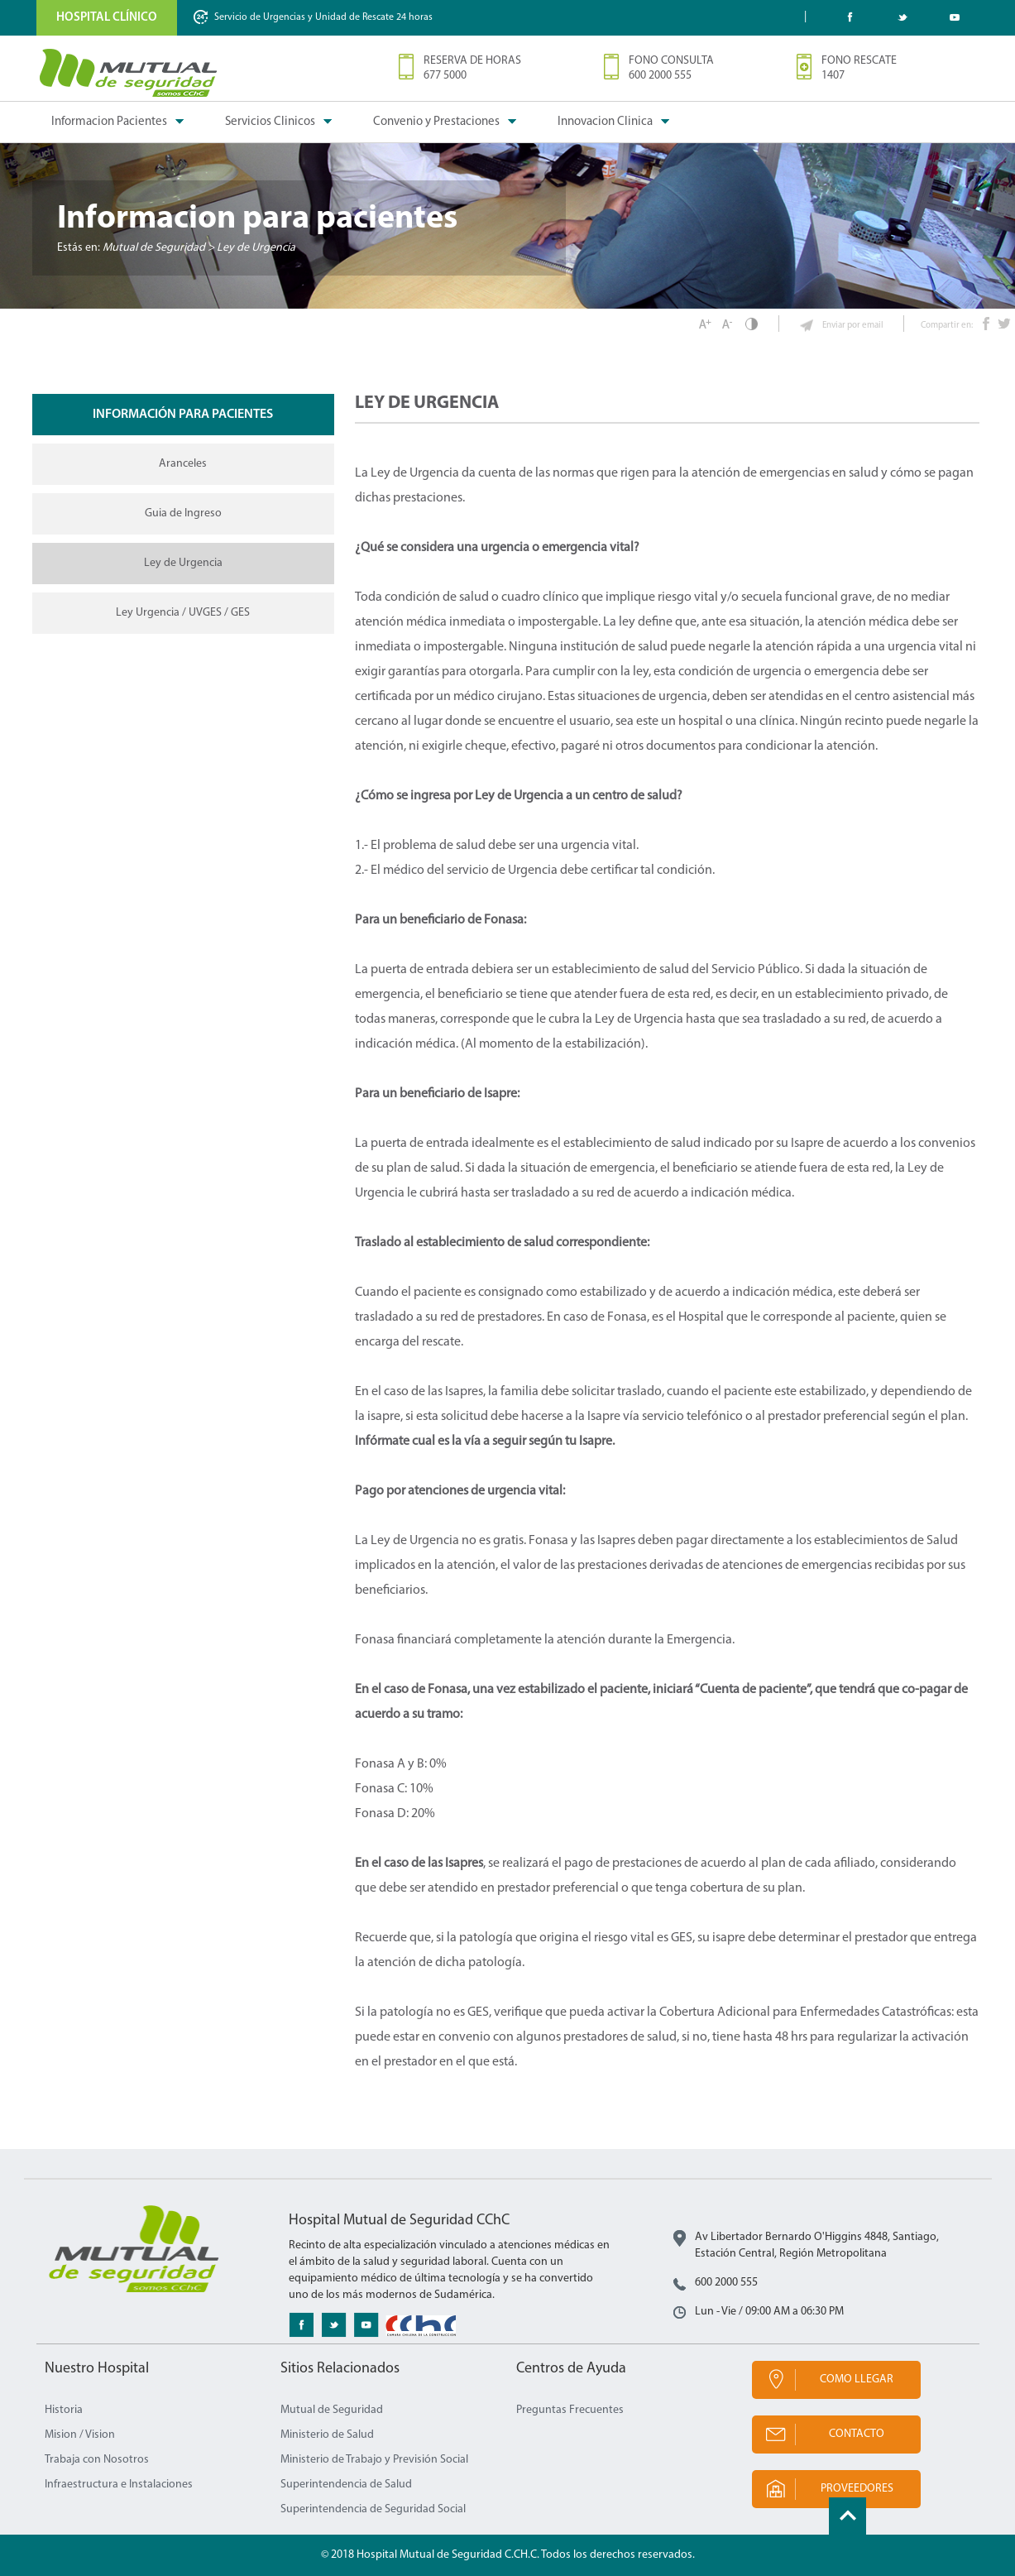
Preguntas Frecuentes (570, 2410)
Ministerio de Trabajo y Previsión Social (374, 2460)
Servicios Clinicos (270, 122)
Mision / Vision (80, 2435)
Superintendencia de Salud (346, 2484)
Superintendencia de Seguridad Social (373, 2509)
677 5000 (445, 76)
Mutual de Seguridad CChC (129, 73)
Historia (64, 2410)
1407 (833, 76)
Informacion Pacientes (109, 122)
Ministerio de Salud (327, 2435)
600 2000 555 (660, 76)
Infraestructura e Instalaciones (119, 2484)
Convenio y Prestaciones (436, 122)
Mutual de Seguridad (331, 2410)
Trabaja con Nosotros (97, 2460)
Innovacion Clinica (605, 122)
